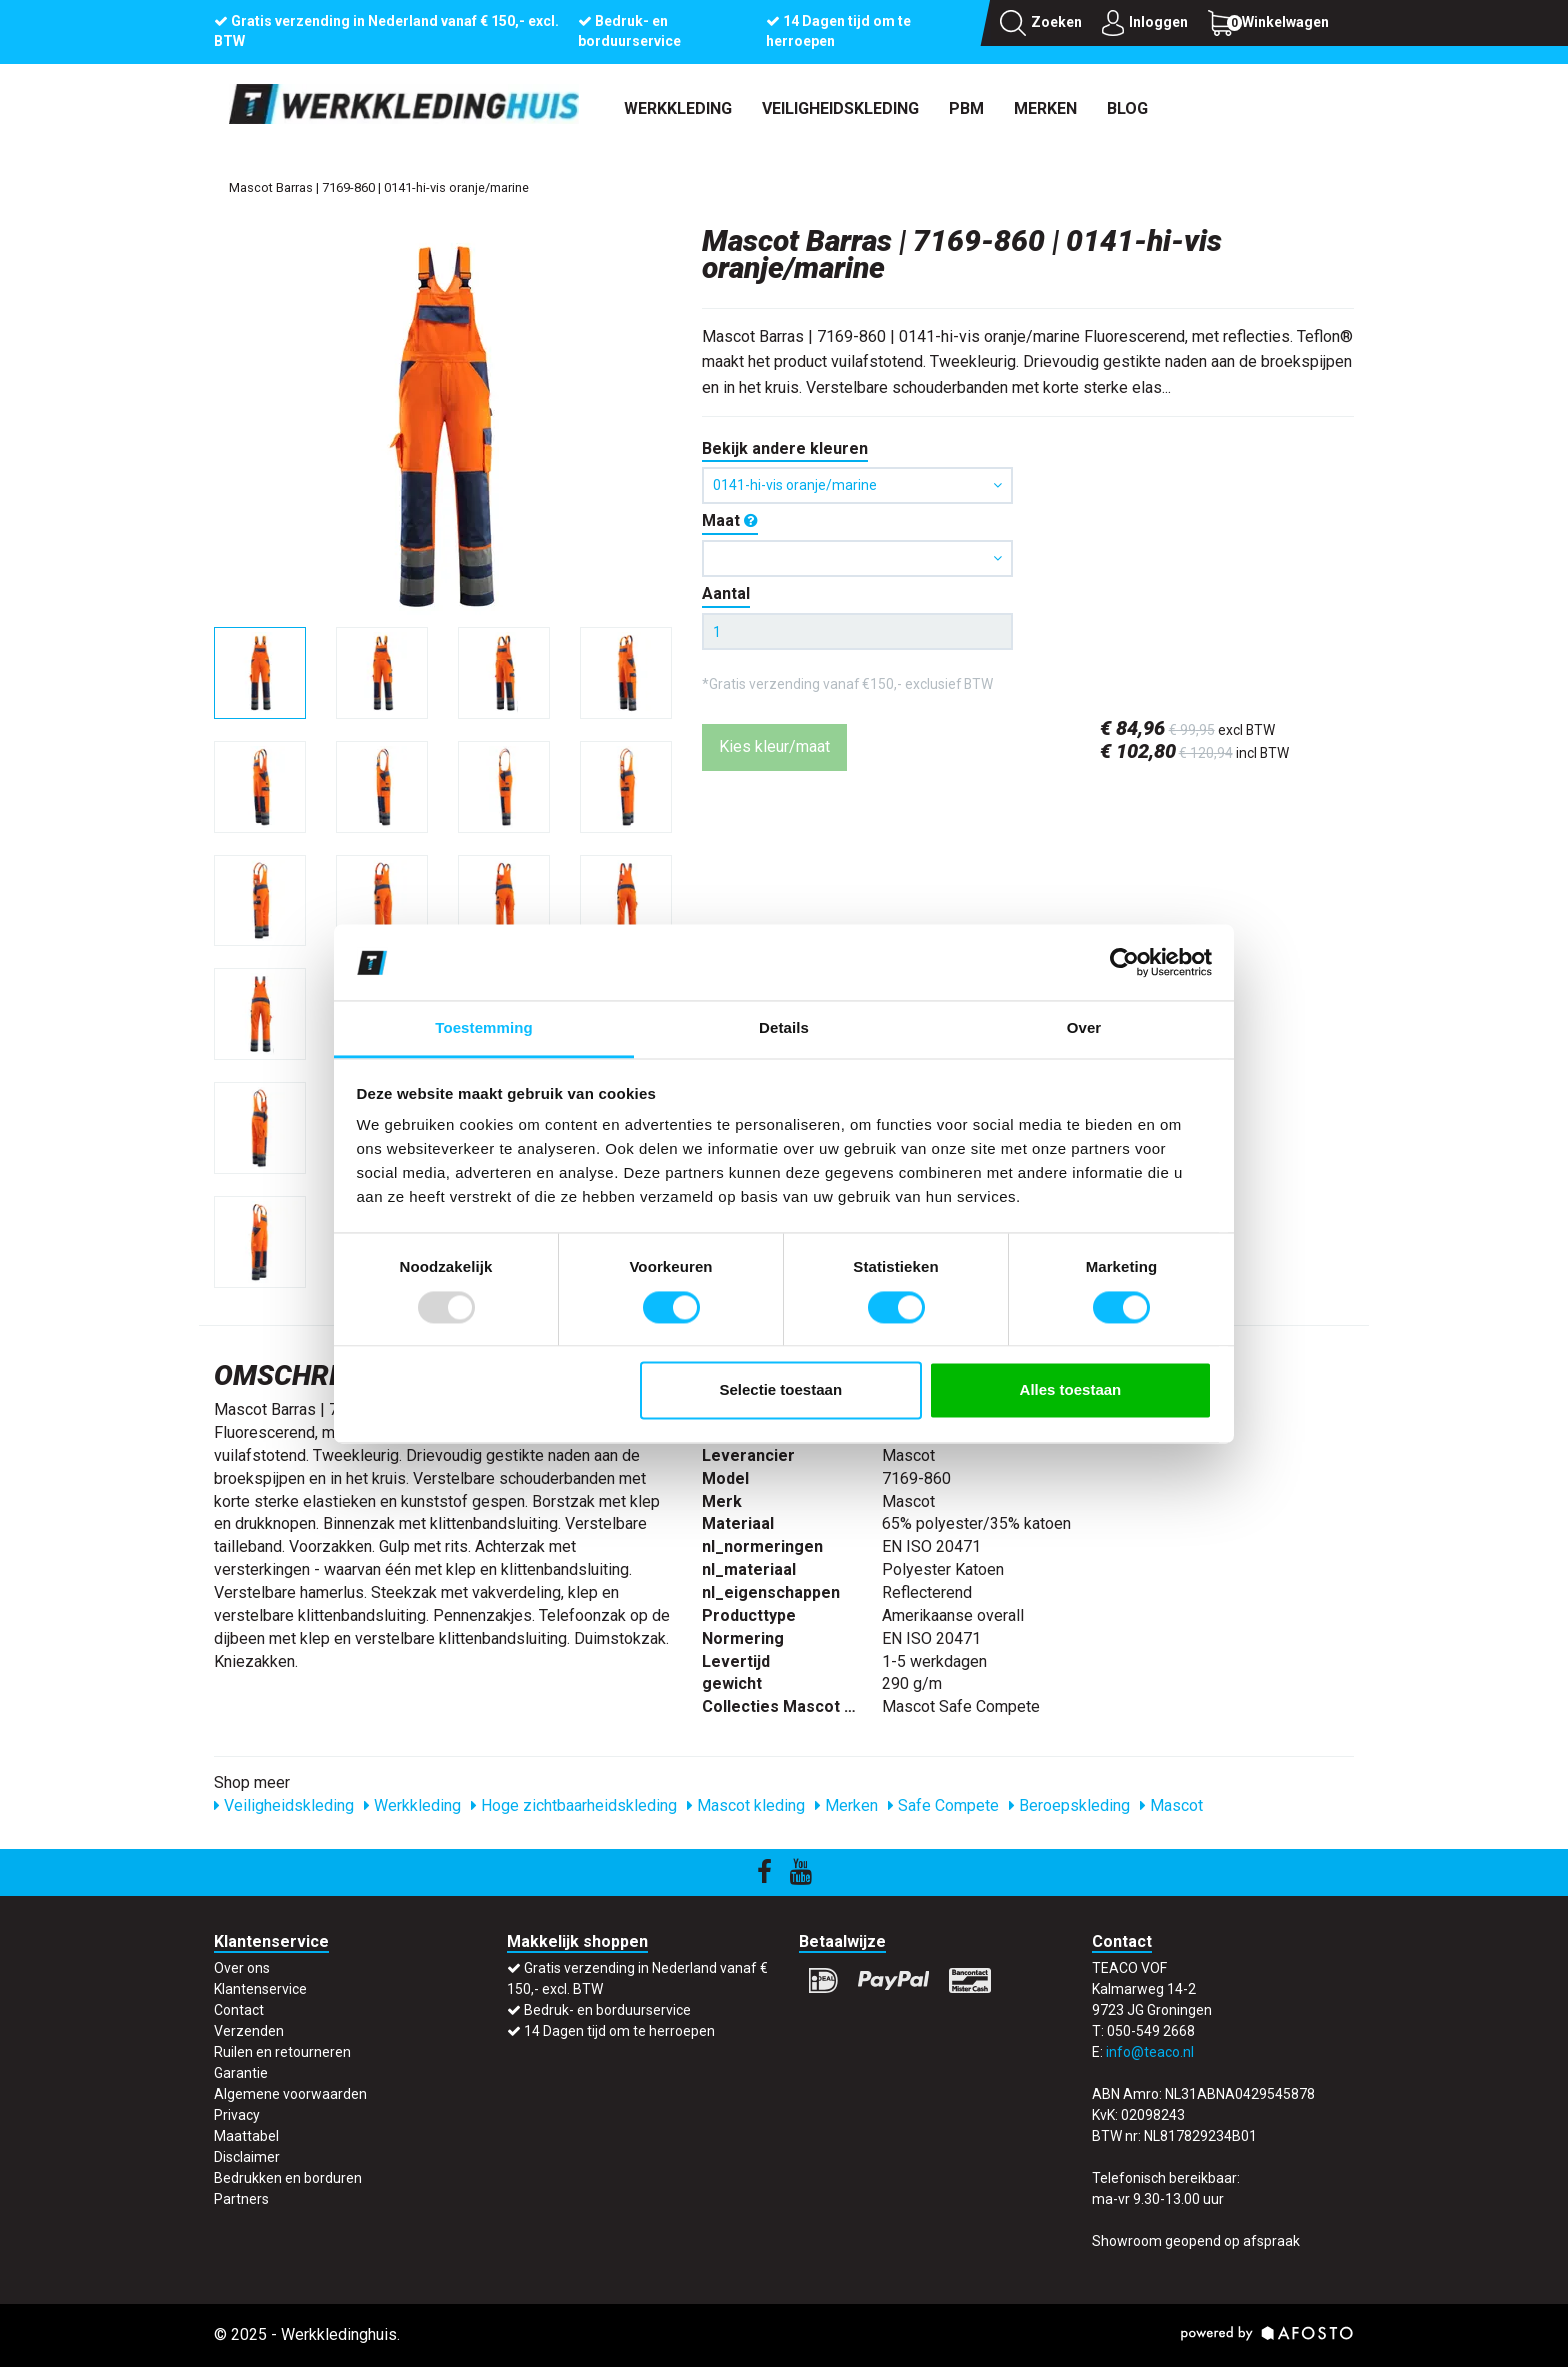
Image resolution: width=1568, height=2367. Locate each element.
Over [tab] (1084, 1028)
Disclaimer (247, 2157)
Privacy (237, 2115)
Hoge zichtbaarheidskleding (574, 1805)
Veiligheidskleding (840, 108)
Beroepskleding (1069, 1805)
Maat (730, 520)
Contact (239, 2010)
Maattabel (246, 2136)
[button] (857, 558)
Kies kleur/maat (774, 746)
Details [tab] (784, 1028)
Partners (241, 2199)
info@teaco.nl (1150, 2052)
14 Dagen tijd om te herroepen (619, 2031)
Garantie (241, 2073)
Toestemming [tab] (484, 1028)
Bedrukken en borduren (288, 2178)
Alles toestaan (1071, 1390)
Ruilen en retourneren (282, 2052)
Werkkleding (678, 108)
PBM (966, 108)
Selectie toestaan (781, 1390)
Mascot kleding (746, 1805)
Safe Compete (943, 1805)
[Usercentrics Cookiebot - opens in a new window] (1124, 962)
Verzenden (249, 2031)
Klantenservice (260, 1989)
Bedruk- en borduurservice (607, 2010)
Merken (1045, 108)
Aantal (726, 593)
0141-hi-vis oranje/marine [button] (857, 485)
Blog (1127, 108)
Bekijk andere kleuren (785, 448)
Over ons (242, 1968)
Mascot (1171, 1805)
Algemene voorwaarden (290, 2094)
